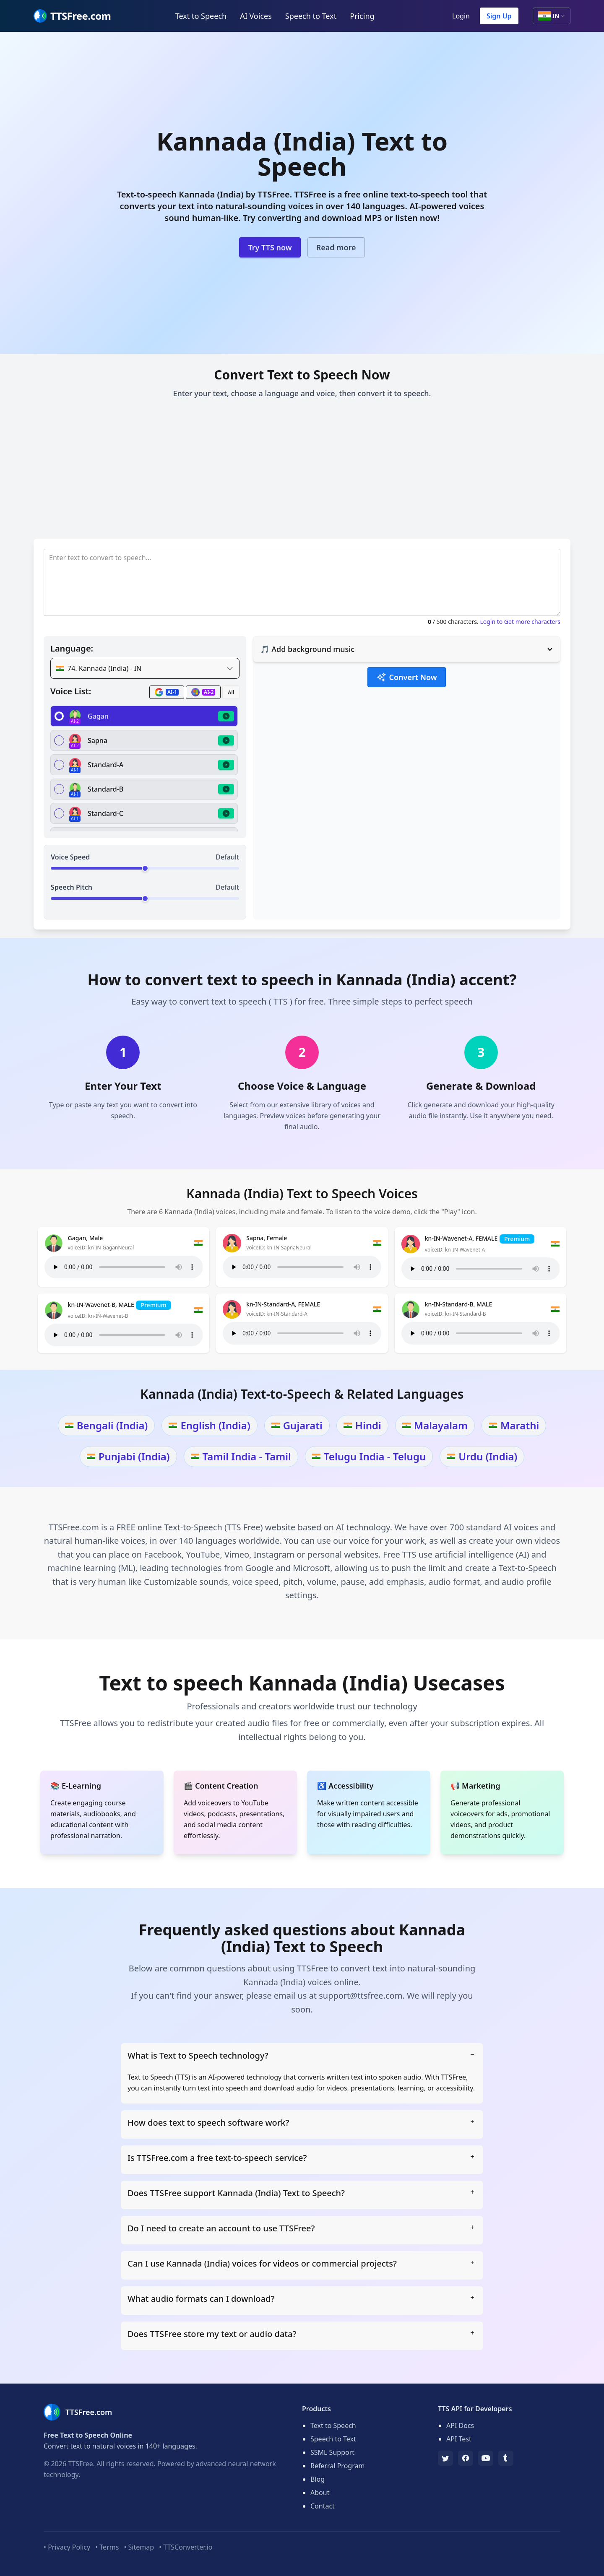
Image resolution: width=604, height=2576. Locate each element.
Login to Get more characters (520, 622)
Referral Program (337, 2465)
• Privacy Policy (67, 2547)
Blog (317, 2479)
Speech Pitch (71, 887)
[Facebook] (465, 2458)
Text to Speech (200, 16)
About (319, 2492)
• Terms (107, 2547)
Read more (336, 247)
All (231, 692)
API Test (458, 2439)
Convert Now (406, 677)
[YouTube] (485, 2458)
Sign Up (499, 16)
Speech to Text (310, 16)
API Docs (460, 2425)
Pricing (362, 16)
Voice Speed (70, 857)
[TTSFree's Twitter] (445, 2458)
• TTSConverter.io (185, 2547)
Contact (322, 2506)
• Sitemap (139, 2547)
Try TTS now (270, 247)
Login (461, 16)
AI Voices (256, 16)
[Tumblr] (505, 2458)
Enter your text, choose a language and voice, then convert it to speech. (302, 393)
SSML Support (332, 2452)
